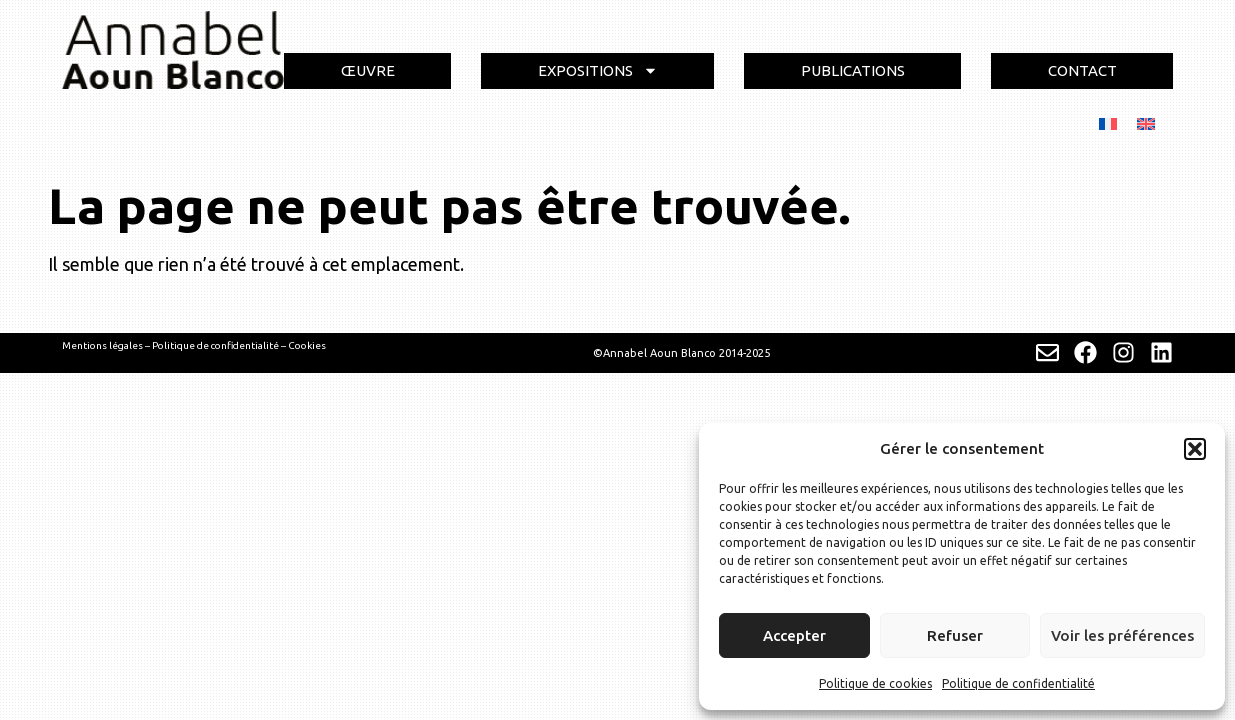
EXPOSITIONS (598, 70)
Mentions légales (102, 345)
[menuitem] (1108, 122)
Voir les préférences (1122, 635)
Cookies (307, 345)
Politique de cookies (875, 683)
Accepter (794, 635)
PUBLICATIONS (853, 70)
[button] (1195, 449)
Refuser (955, 635)
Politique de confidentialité (1018, 683)
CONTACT (1082, 70)
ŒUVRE (368, 70)
